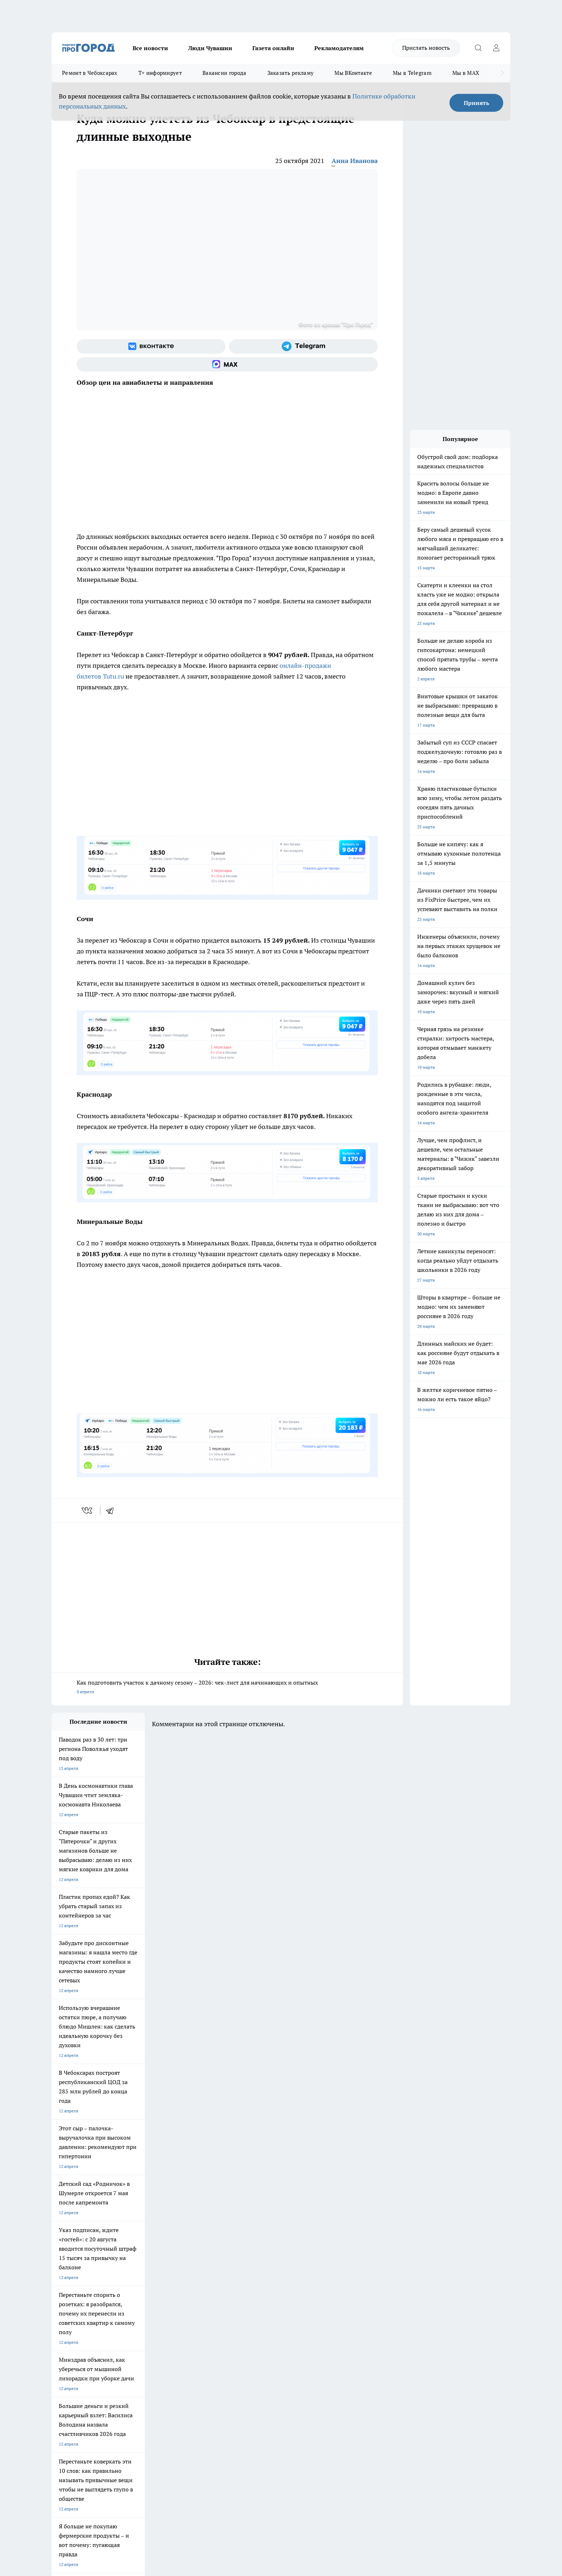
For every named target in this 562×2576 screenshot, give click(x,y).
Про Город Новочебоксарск (79, 2287)
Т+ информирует (160, 73)
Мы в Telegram (412, 73)
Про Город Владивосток (137, 2313)
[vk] (87, 1510)
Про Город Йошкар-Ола (199, 2287)
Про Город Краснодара (198, 2313)
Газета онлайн (273, 48)
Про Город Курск (130, 2296)
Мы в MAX (465, 73)
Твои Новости (127, 2287)
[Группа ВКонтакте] (151, 346)
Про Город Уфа (251, 2296)
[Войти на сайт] (496, 48)
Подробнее (241, 2462)
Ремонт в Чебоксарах (90, 73)
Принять (476, 102)
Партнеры (243, 2357)
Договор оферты (159, 2348)
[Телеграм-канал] (303, 346)
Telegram (60, 2339)
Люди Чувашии (210, 48)
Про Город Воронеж (256, 2287)
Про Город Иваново (317, 2287)
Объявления (64, 2348)
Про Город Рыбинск (194, 2296)
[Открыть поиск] (478, 48)
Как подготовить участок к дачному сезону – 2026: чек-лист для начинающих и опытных (227, 1687)
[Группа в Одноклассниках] (383, 2299)
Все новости (150, 48)
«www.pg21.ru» (101, 2372)
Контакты (243, 2339)
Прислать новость (426, 47)
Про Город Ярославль (73, 2296)
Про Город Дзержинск (74, 2313)
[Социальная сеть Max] (227, 364)
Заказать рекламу (290, 73)
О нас (147, 2339)
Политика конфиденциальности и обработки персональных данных (120, 2472)
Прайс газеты (65, 2357)
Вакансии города (225, 73)
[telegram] (112, 1510)
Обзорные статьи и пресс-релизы (267, 2348)
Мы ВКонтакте (353, 73)
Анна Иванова (355, 161)
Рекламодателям (339, 48)
